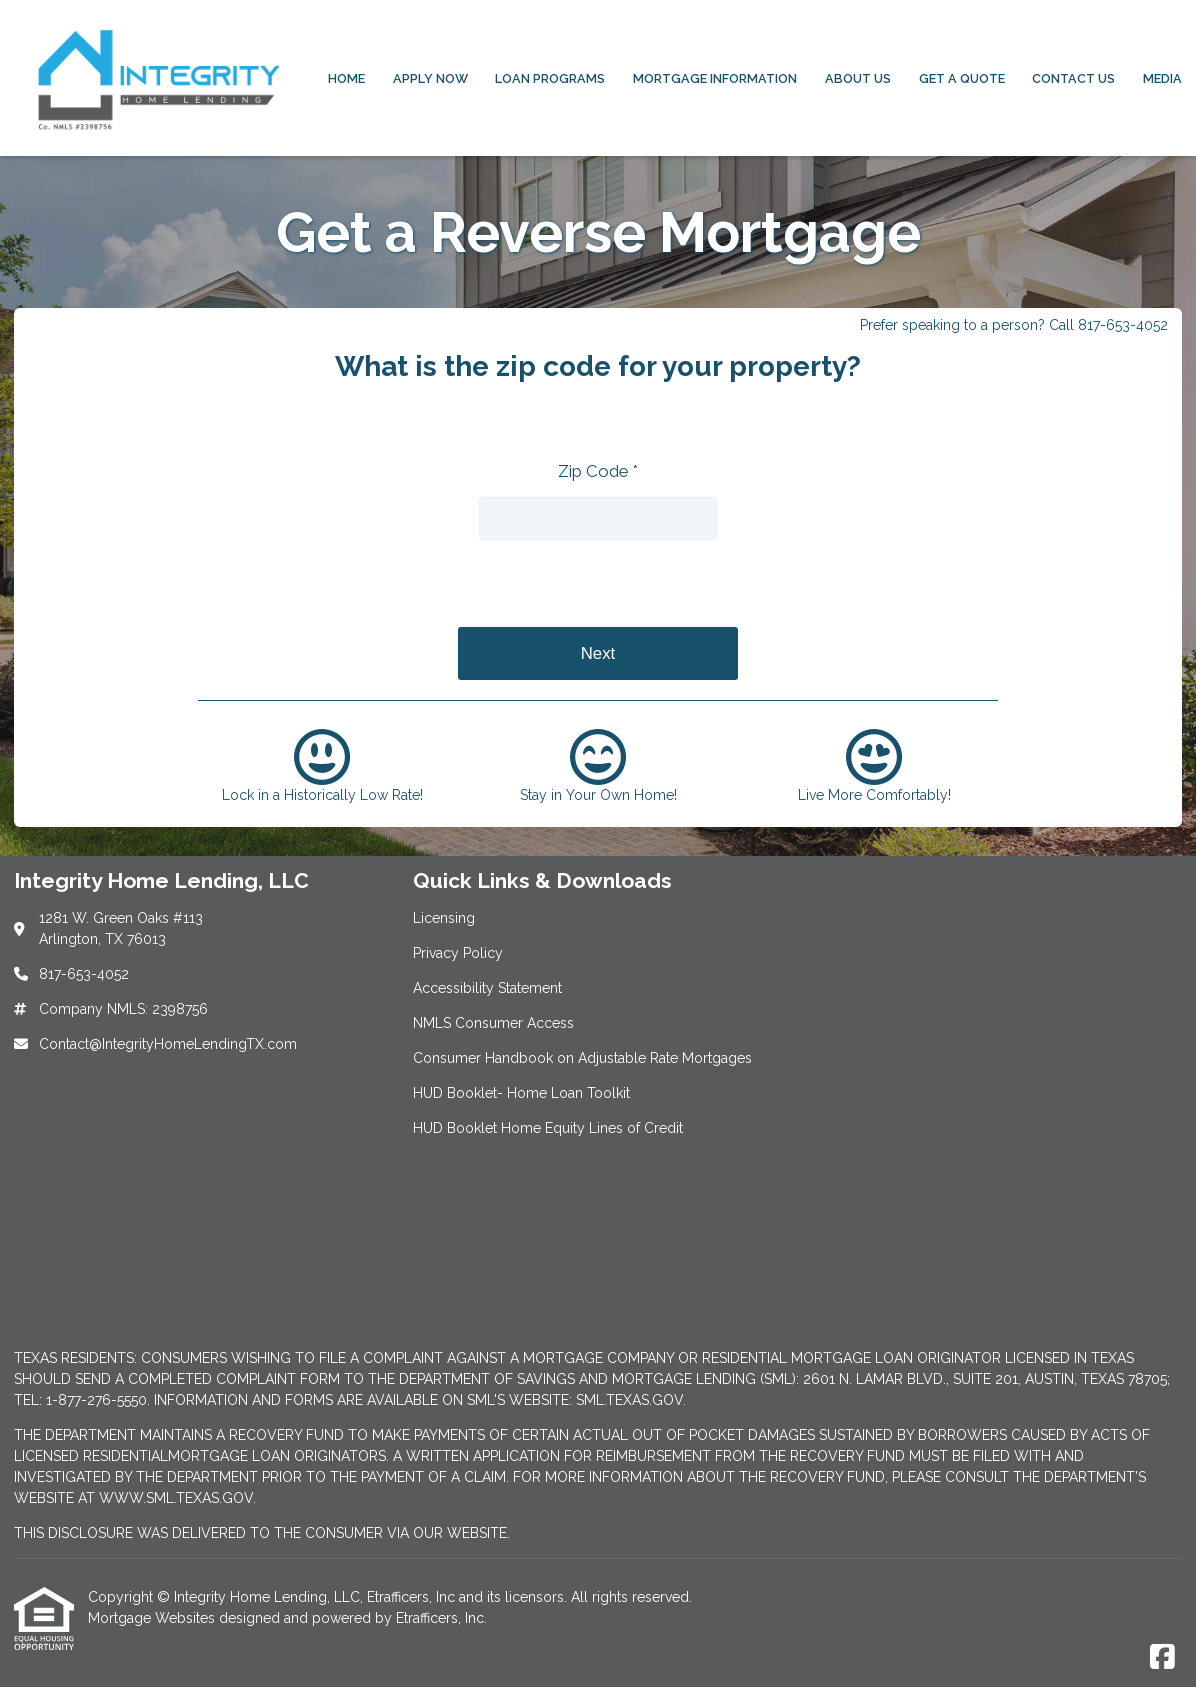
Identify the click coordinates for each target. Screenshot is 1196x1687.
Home (346, 78)
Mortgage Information (715, 78)
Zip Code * (598, 471)
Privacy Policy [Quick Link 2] (458, 953)
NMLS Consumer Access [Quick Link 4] (493, 1023)
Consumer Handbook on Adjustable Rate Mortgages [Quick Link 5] (582, 1058)
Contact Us (1073, 78)
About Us (858, 78)
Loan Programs (550, 78)
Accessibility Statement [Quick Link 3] (487, 988)
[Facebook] (1162, 1658)
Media (1162, 78)
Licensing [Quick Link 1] (444, 918)
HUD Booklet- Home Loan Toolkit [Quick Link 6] (521, 1093)
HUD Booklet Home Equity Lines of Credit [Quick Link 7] (548, 1128)
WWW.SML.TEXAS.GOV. (177, 1498)
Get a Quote (962, 78)
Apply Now (430, 78)
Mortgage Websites (153, 1618)
